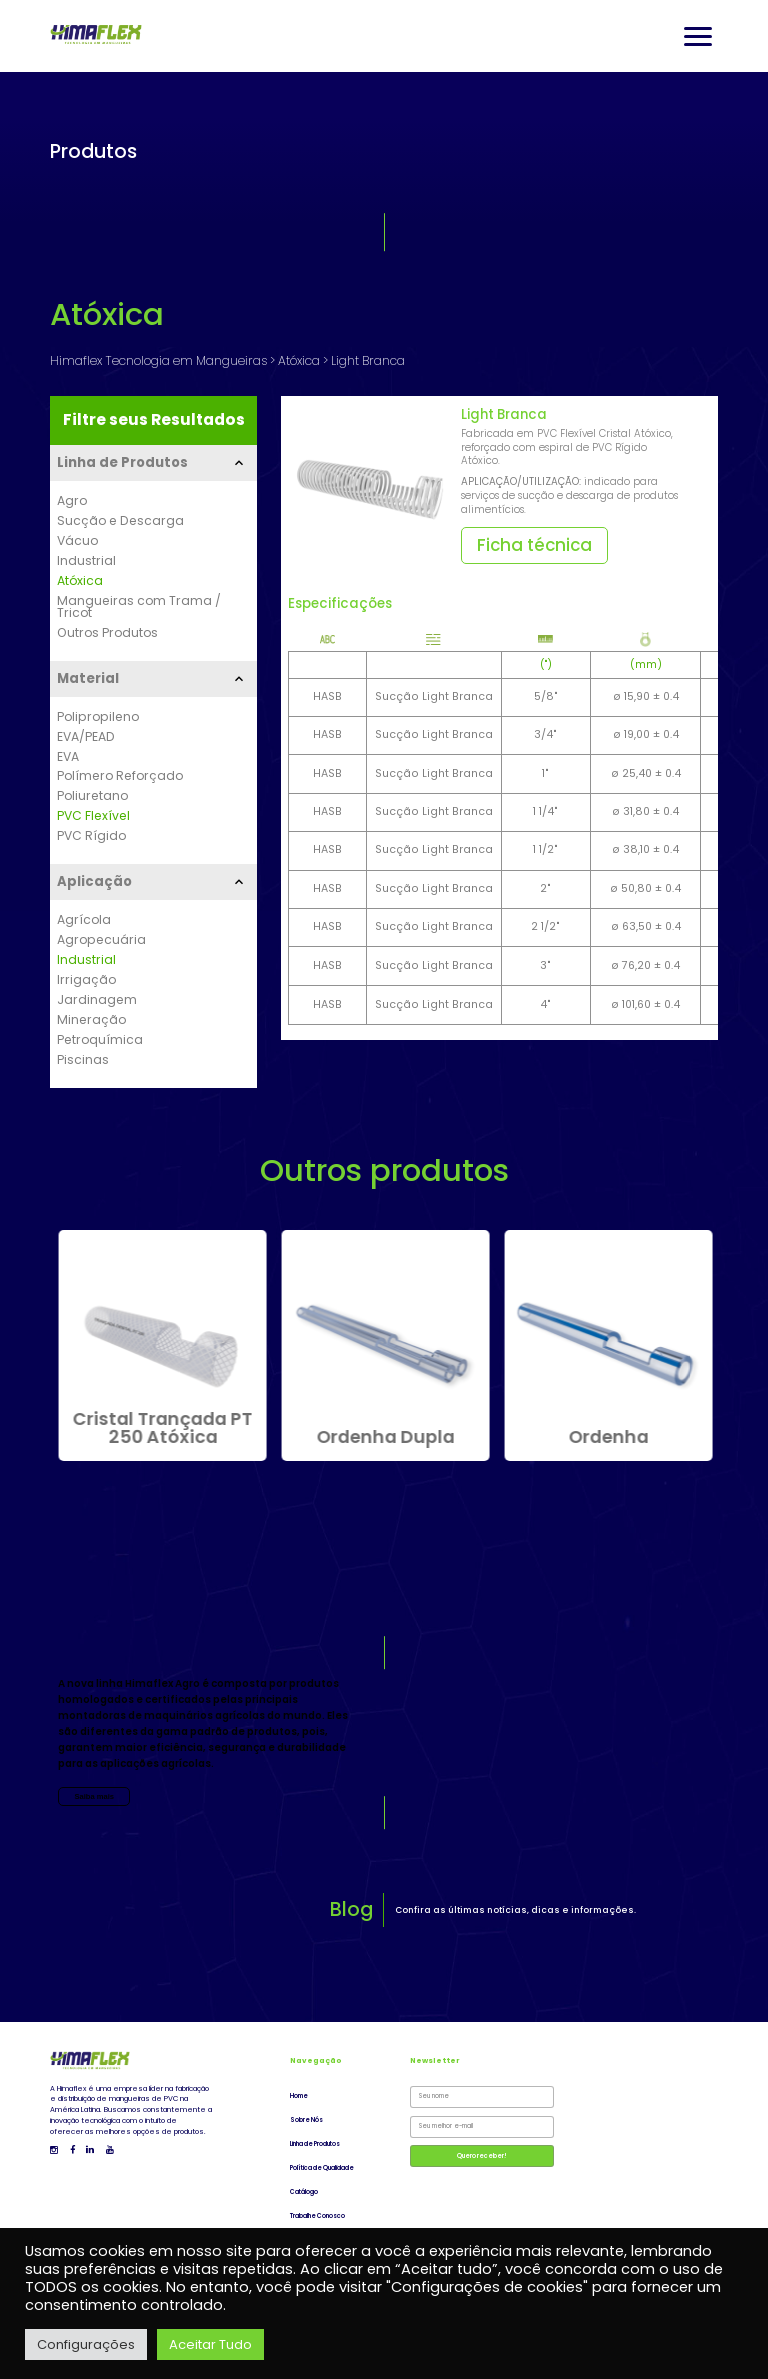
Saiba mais (94, 1796)
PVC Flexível (93, 816)
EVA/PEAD (86, 737)
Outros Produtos (107, 633)
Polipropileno (98, 717)
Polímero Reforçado (120, 776)
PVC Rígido (91, 836)
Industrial (86, 561)
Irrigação (86, 980)
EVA (68, 757)
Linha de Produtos (315, 2144)
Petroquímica (100, 1040)
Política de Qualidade (322, 2168)
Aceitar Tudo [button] (210, 2344)
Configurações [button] (86, 2344)
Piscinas (83, 1060)
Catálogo (304, 2192)
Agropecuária (101, 940)
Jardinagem (97, 1000)
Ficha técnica (534, 545)
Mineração (91, 1020)
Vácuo (77, 541)
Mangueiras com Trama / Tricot (139, 607)
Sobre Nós (306, 2120)
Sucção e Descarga (120, 521)
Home (299, 2096)
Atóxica (80, 581)
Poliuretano (92, 796)
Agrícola (84, 920)
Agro (72, 501)
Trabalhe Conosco (317, 2216)
